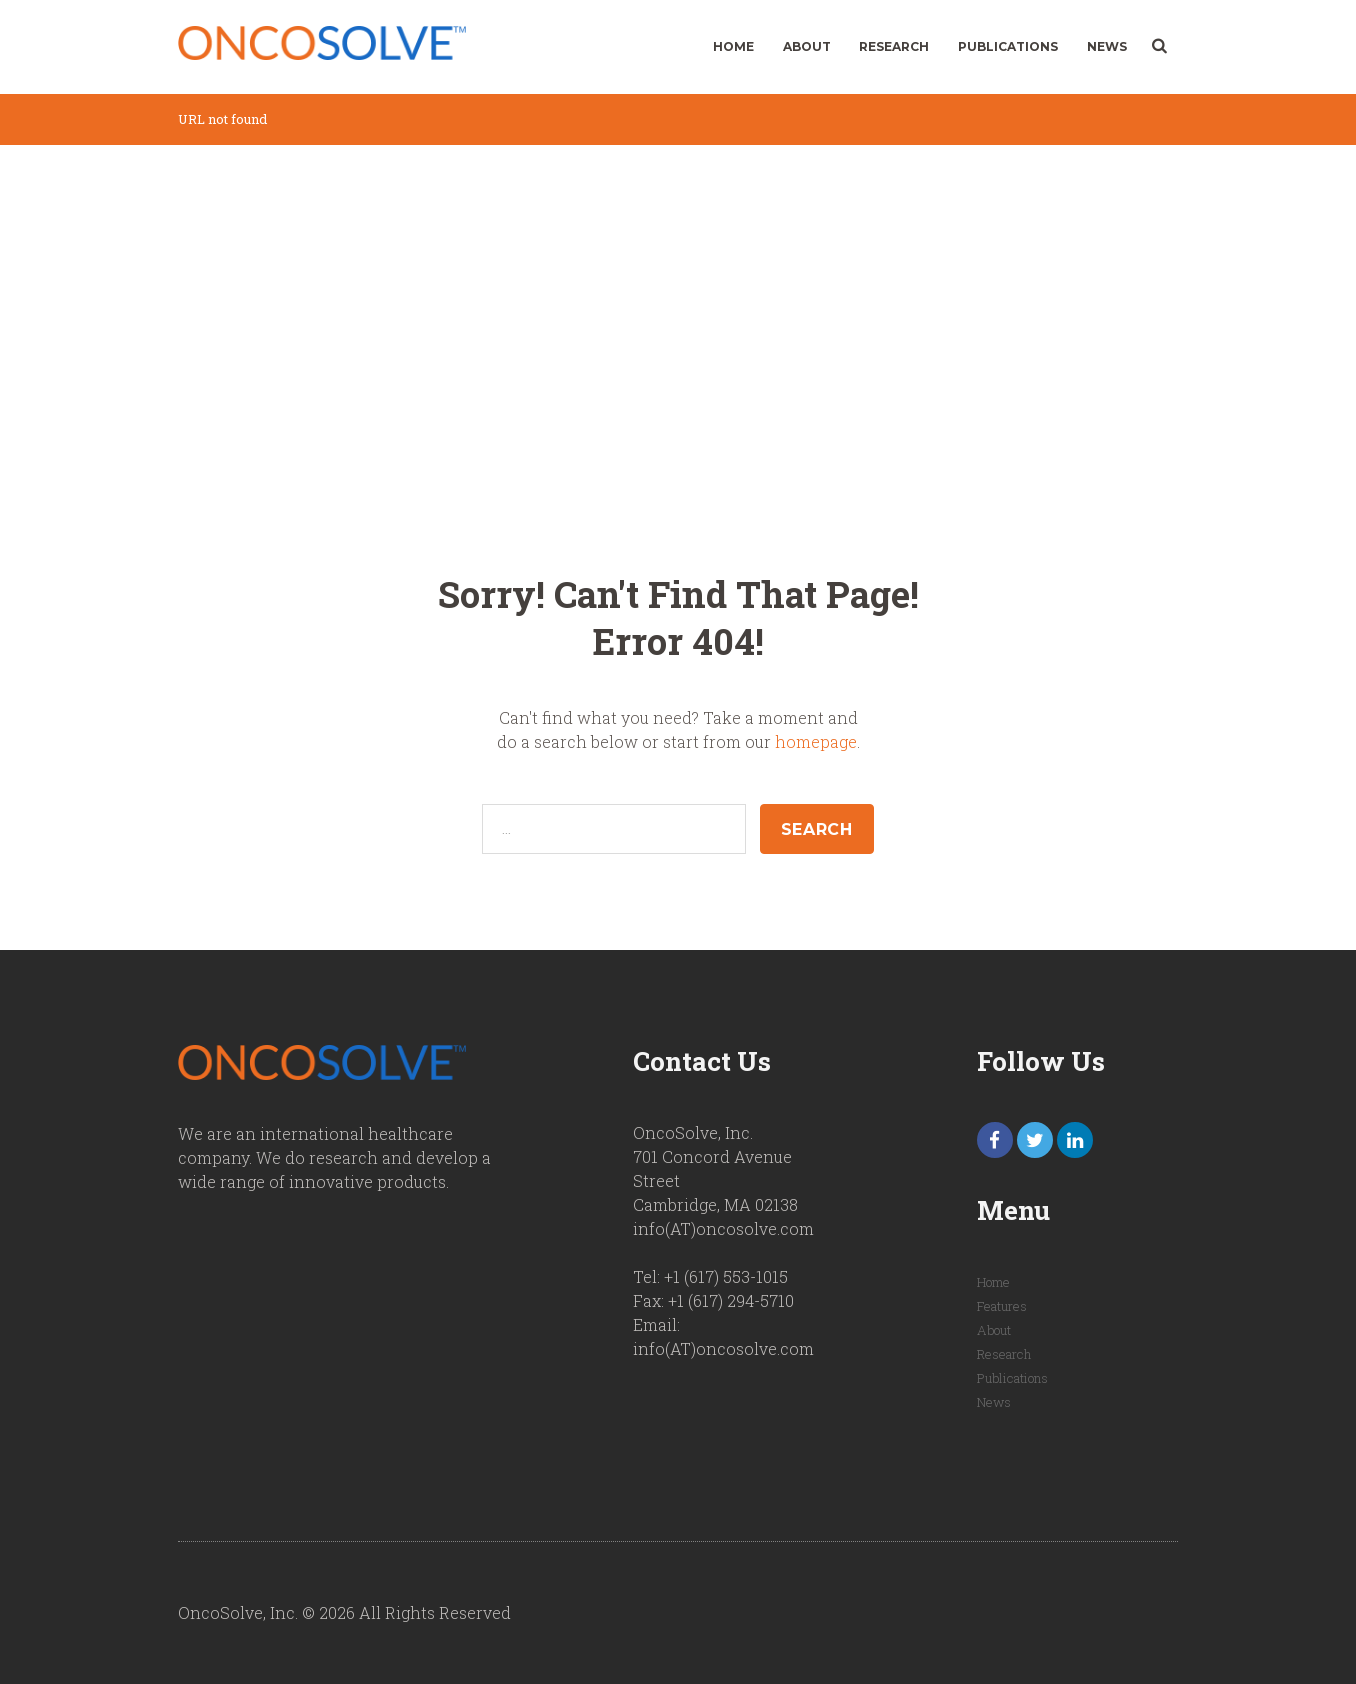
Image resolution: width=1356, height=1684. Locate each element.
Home (733, 46)
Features (1002, 1306)
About (807, 46)
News (1107, 46)
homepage (816, 741)
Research (894, 46)
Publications (1008, 46)
